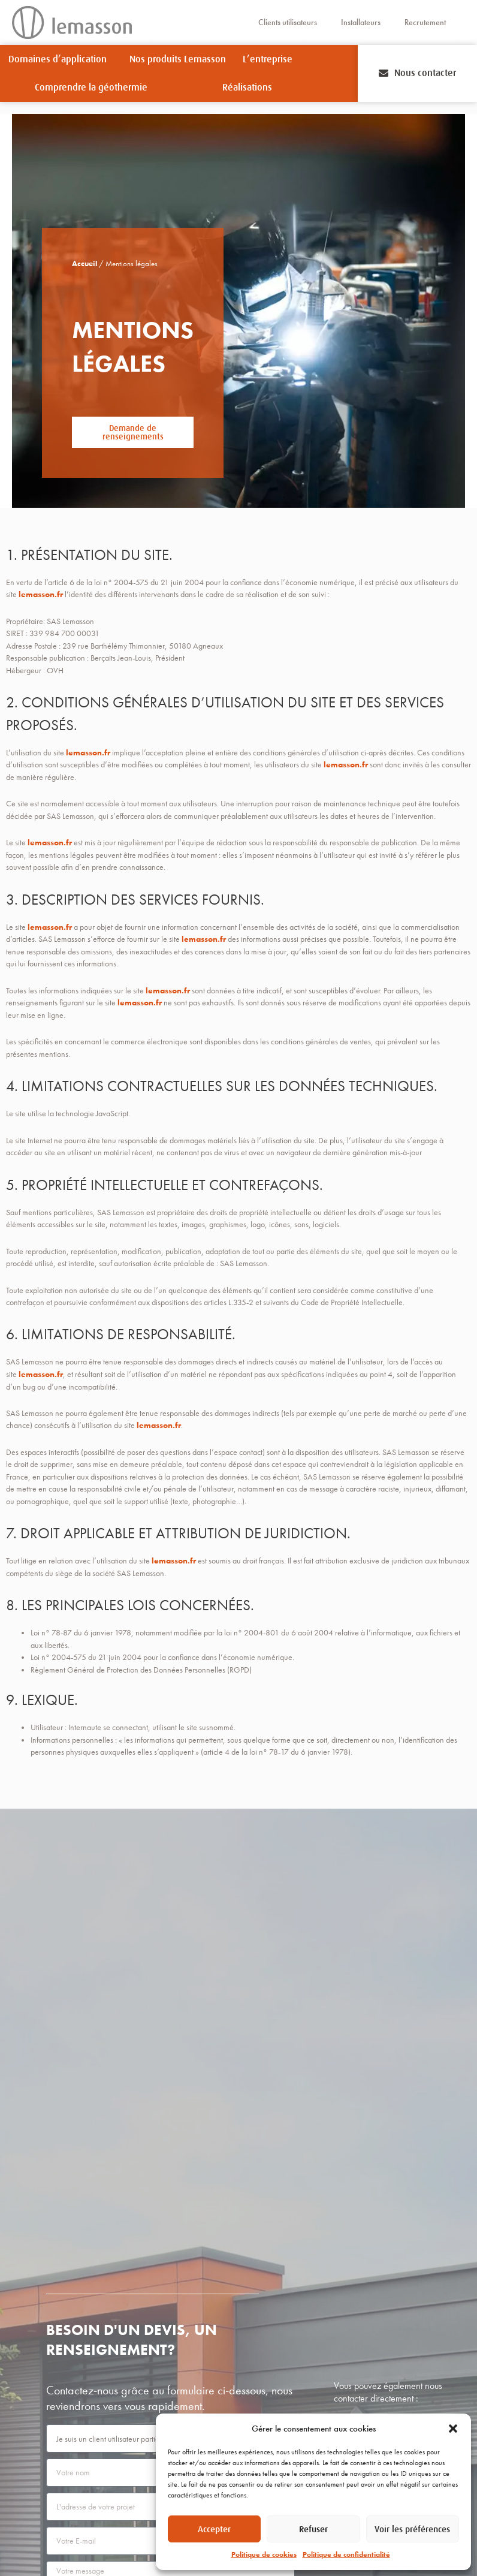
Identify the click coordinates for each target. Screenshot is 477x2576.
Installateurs (361, 22)
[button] (453, 2429)
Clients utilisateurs (287, 22)
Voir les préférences (412, 2529)
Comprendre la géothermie (94, 88)
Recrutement (425, 22)
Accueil (79, 264)
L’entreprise (270, 59)
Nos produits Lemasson (177, 59)
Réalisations (247, 87)
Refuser (313, 2529)
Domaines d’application (60, 59)
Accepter (214, 2529)
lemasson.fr (41, 594)
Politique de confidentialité (346, 2554)
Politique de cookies (264, 2554)
